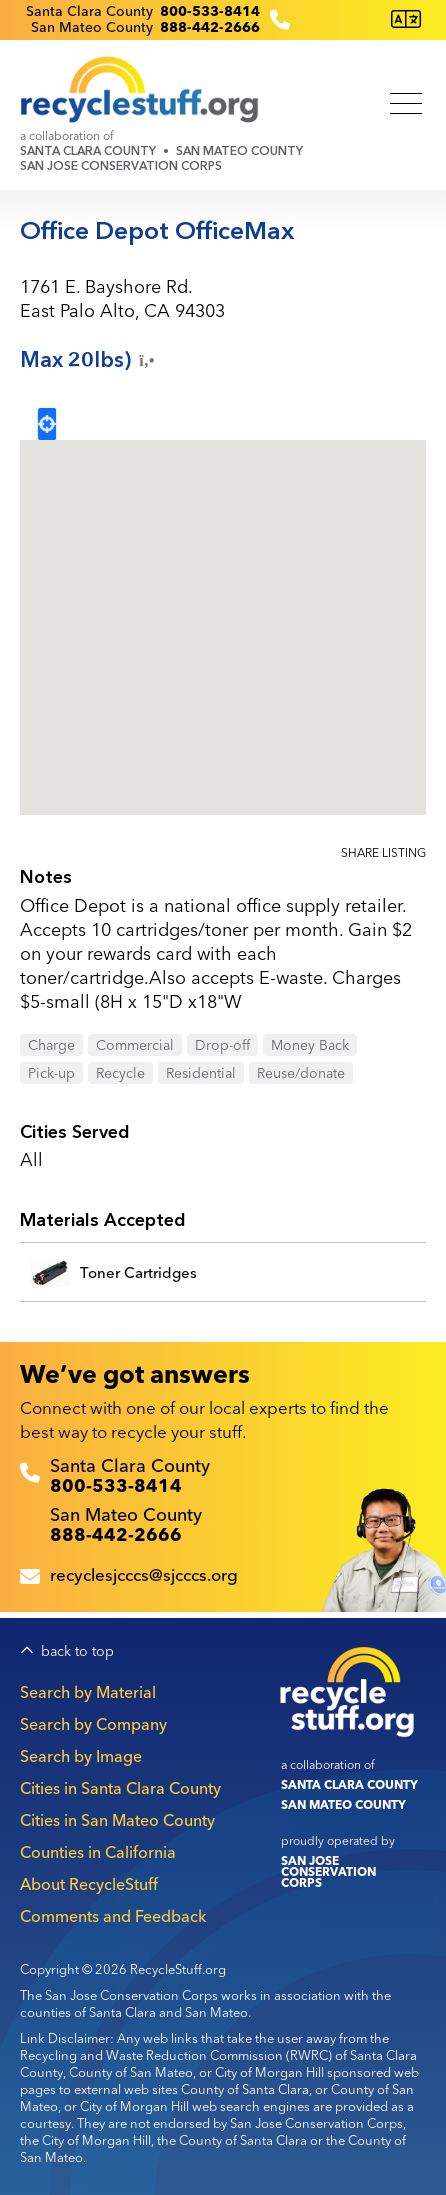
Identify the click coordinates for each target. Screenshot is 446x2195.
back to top (77, 1651)
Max (89, 360)
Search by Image (81, 1756)
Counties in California (98, 1852)
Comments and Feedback (113, 1916)
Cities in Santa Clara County (120, 1788)
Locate (47, 424)
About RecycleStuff (89, 1884)
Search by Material (88, 1692)
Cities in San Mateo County (117, 1820)
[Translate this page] (406, 19)
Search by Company (93, 1724)
